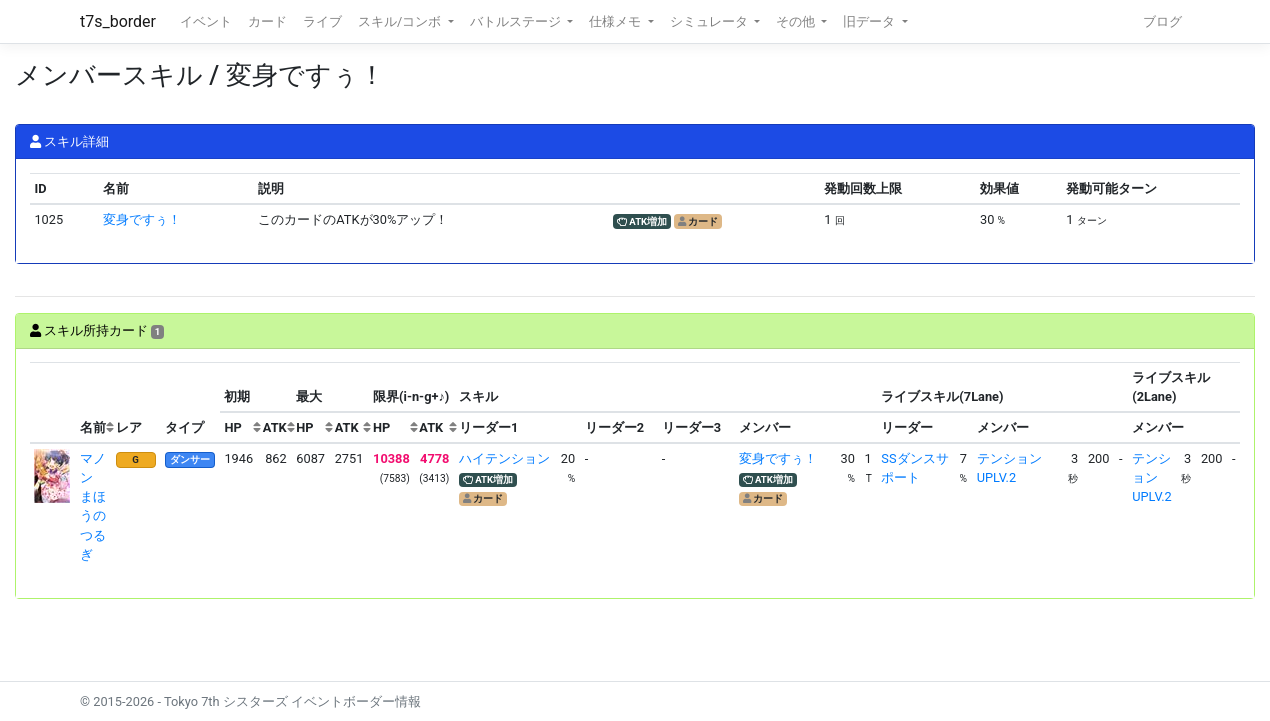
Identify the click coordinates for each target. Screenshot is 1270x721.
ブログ (1162, 21)
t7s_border (118, 21)
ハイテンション (504, 458)
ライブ (322, 21)
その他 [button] (797, 21)
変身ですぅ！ (142, 219)
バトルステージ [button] (517, 21)
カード (267, 21)
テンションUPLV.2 (1151, 477)
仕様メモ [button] (616, 21)
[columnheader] (53, 403)
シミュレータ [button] (710, 21)
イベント (206, 21)
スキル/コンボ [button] (401, 21)
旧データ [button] (870, 21)
